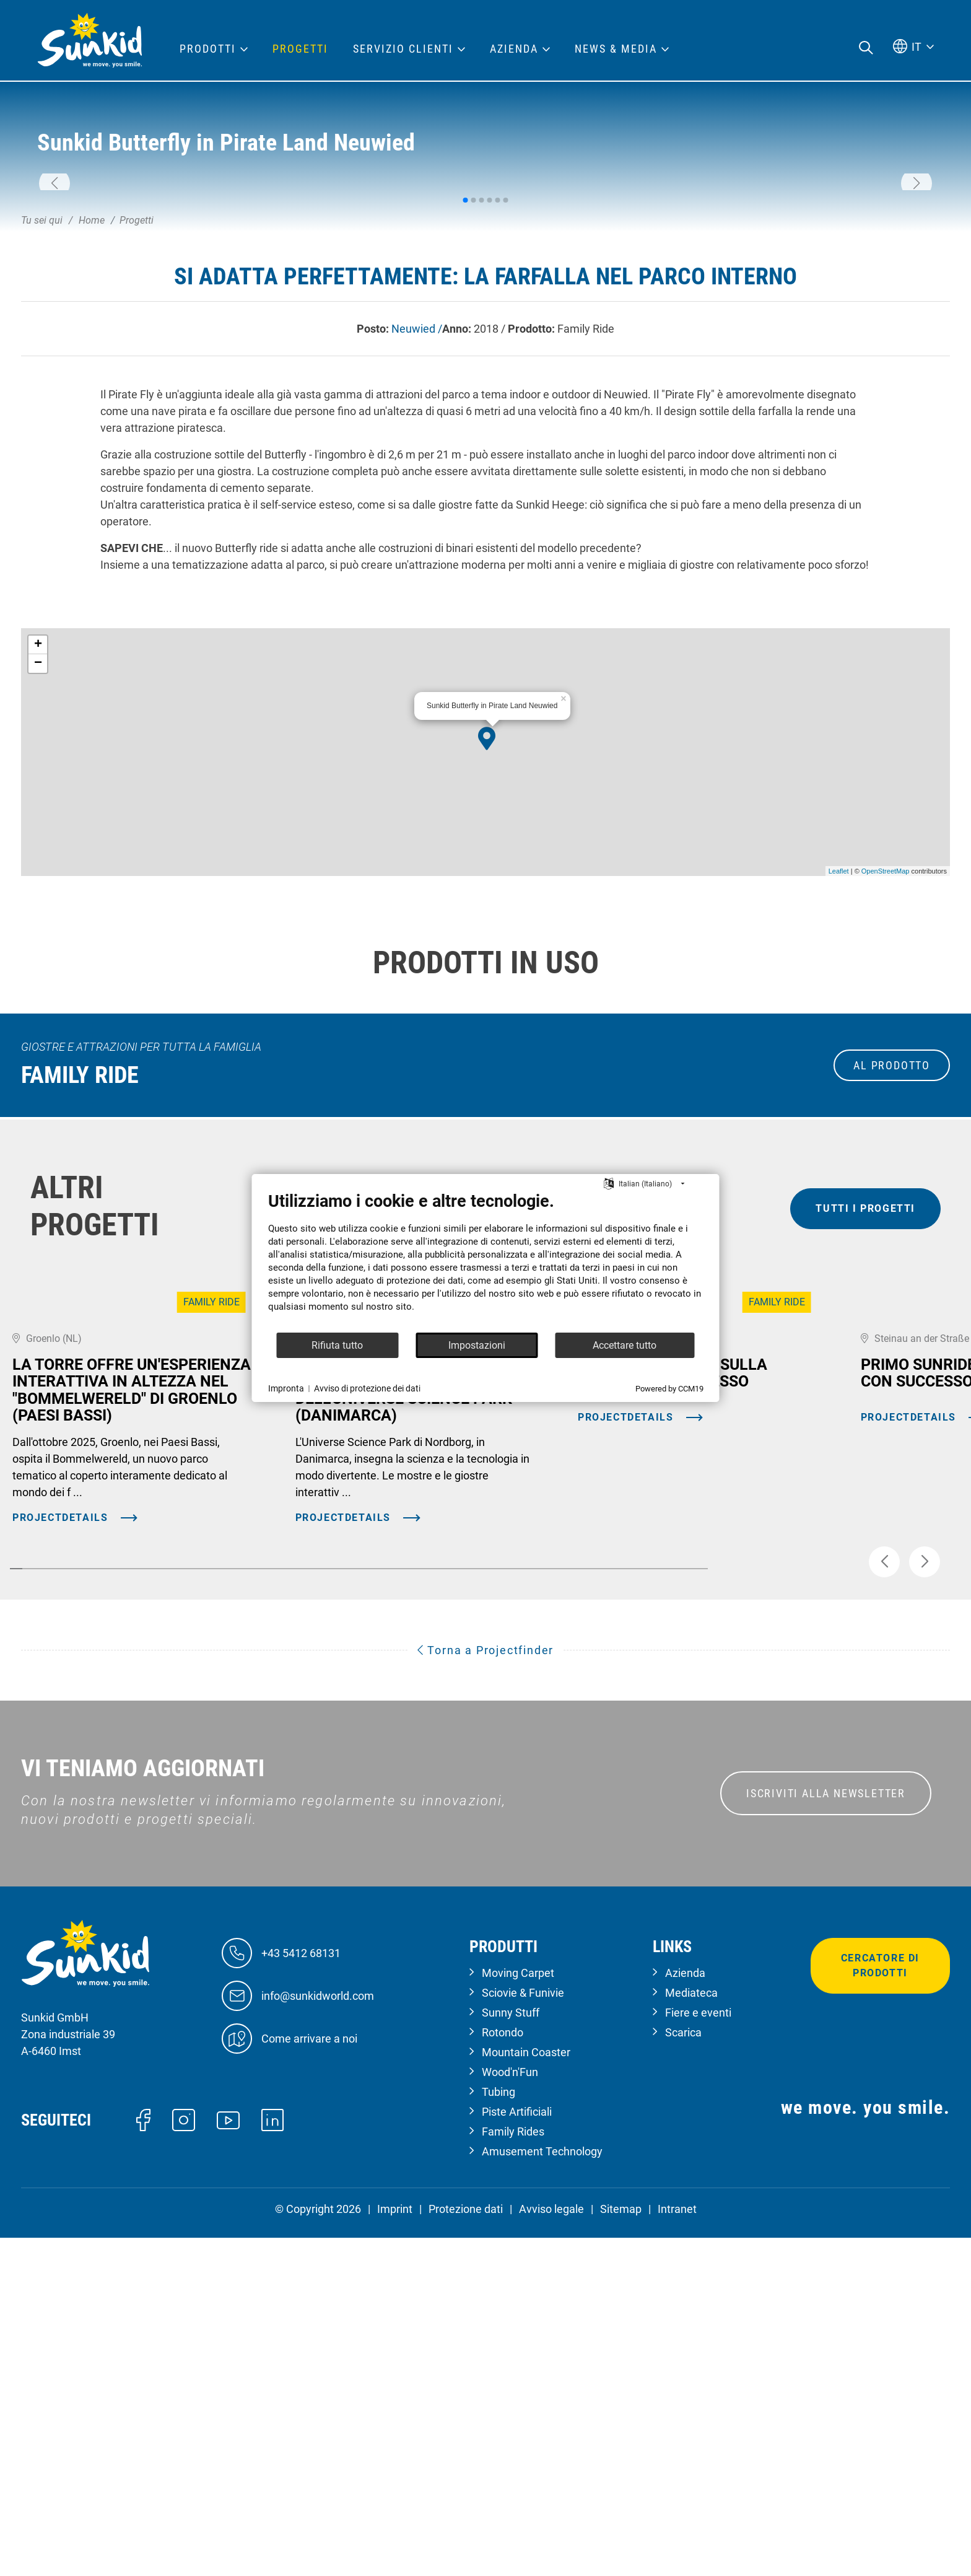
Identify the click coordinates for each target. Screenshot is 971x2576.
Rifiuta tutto (337, 1345)
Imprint (394, 2547)
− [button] (38, 857)
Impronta (286, 1388)
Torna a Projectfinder (485, 1989)
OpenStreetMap (885, 1064)
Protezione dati (466, 2547)
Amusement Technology (542, 2489)
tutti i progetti (865, 1402)
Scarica (683, 2370)
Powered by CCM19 (669, 1388)
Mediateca (691, 2330)
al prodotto (891, 1259)
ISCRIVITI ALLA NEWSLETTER (825, 2132)
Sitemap (621, 2547)
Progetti (300, 49)
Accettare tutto (624, 1345)
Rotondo (502, 2370)
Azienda (685, 2311)
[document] (485, 1261)
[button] (54, 280)
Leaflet (839, 1064)
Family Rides (513, 2469)
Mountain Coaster (526, 2390)
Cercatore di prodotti (880, 2303)
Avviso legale (551, 2547)
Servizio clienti (403, 49)
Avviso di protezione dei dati (367, 1388)
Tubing (498, 2430)
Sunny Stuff (510, 2350)
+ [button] (38, 839)
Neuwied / (416, 521)
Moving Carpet (518, 2311)
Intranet (677, 2547)
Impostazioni (476, 1345)
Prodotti (208, 49)
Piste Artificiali (517, 2449)
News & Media (616, 49)
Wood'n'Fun (510, 2410)
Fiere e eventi (698, 2350)
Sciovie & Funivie (523, 2330)
